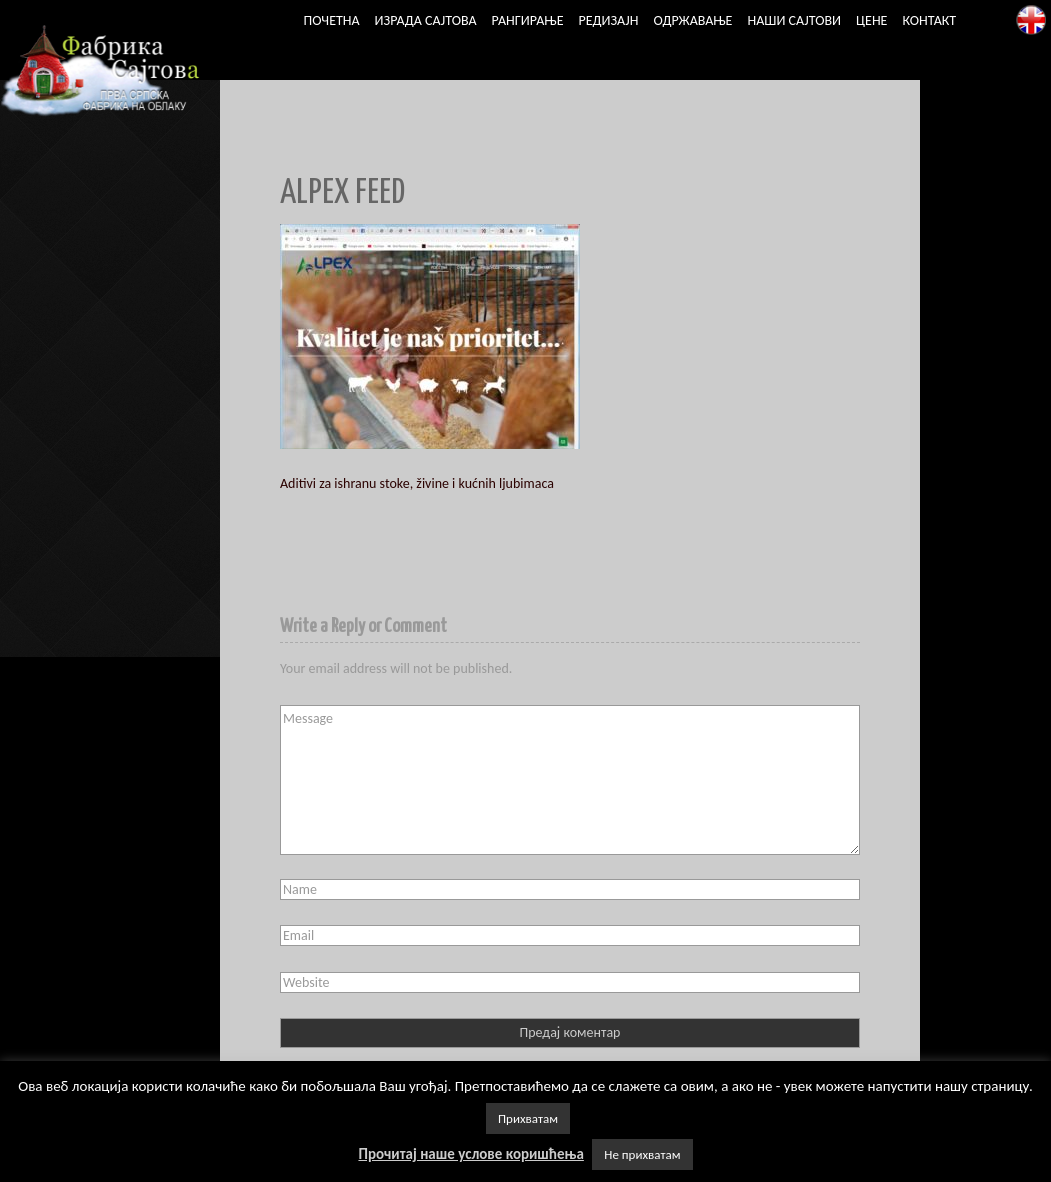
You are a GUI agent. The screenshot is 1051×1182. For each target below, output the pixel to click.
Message (570, 780)
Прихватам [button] (528, 1118)
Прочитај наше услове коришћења (470, 1154)
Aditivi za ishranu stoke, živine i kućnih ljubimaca (417, 483)
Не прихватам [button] (642, 1154)
